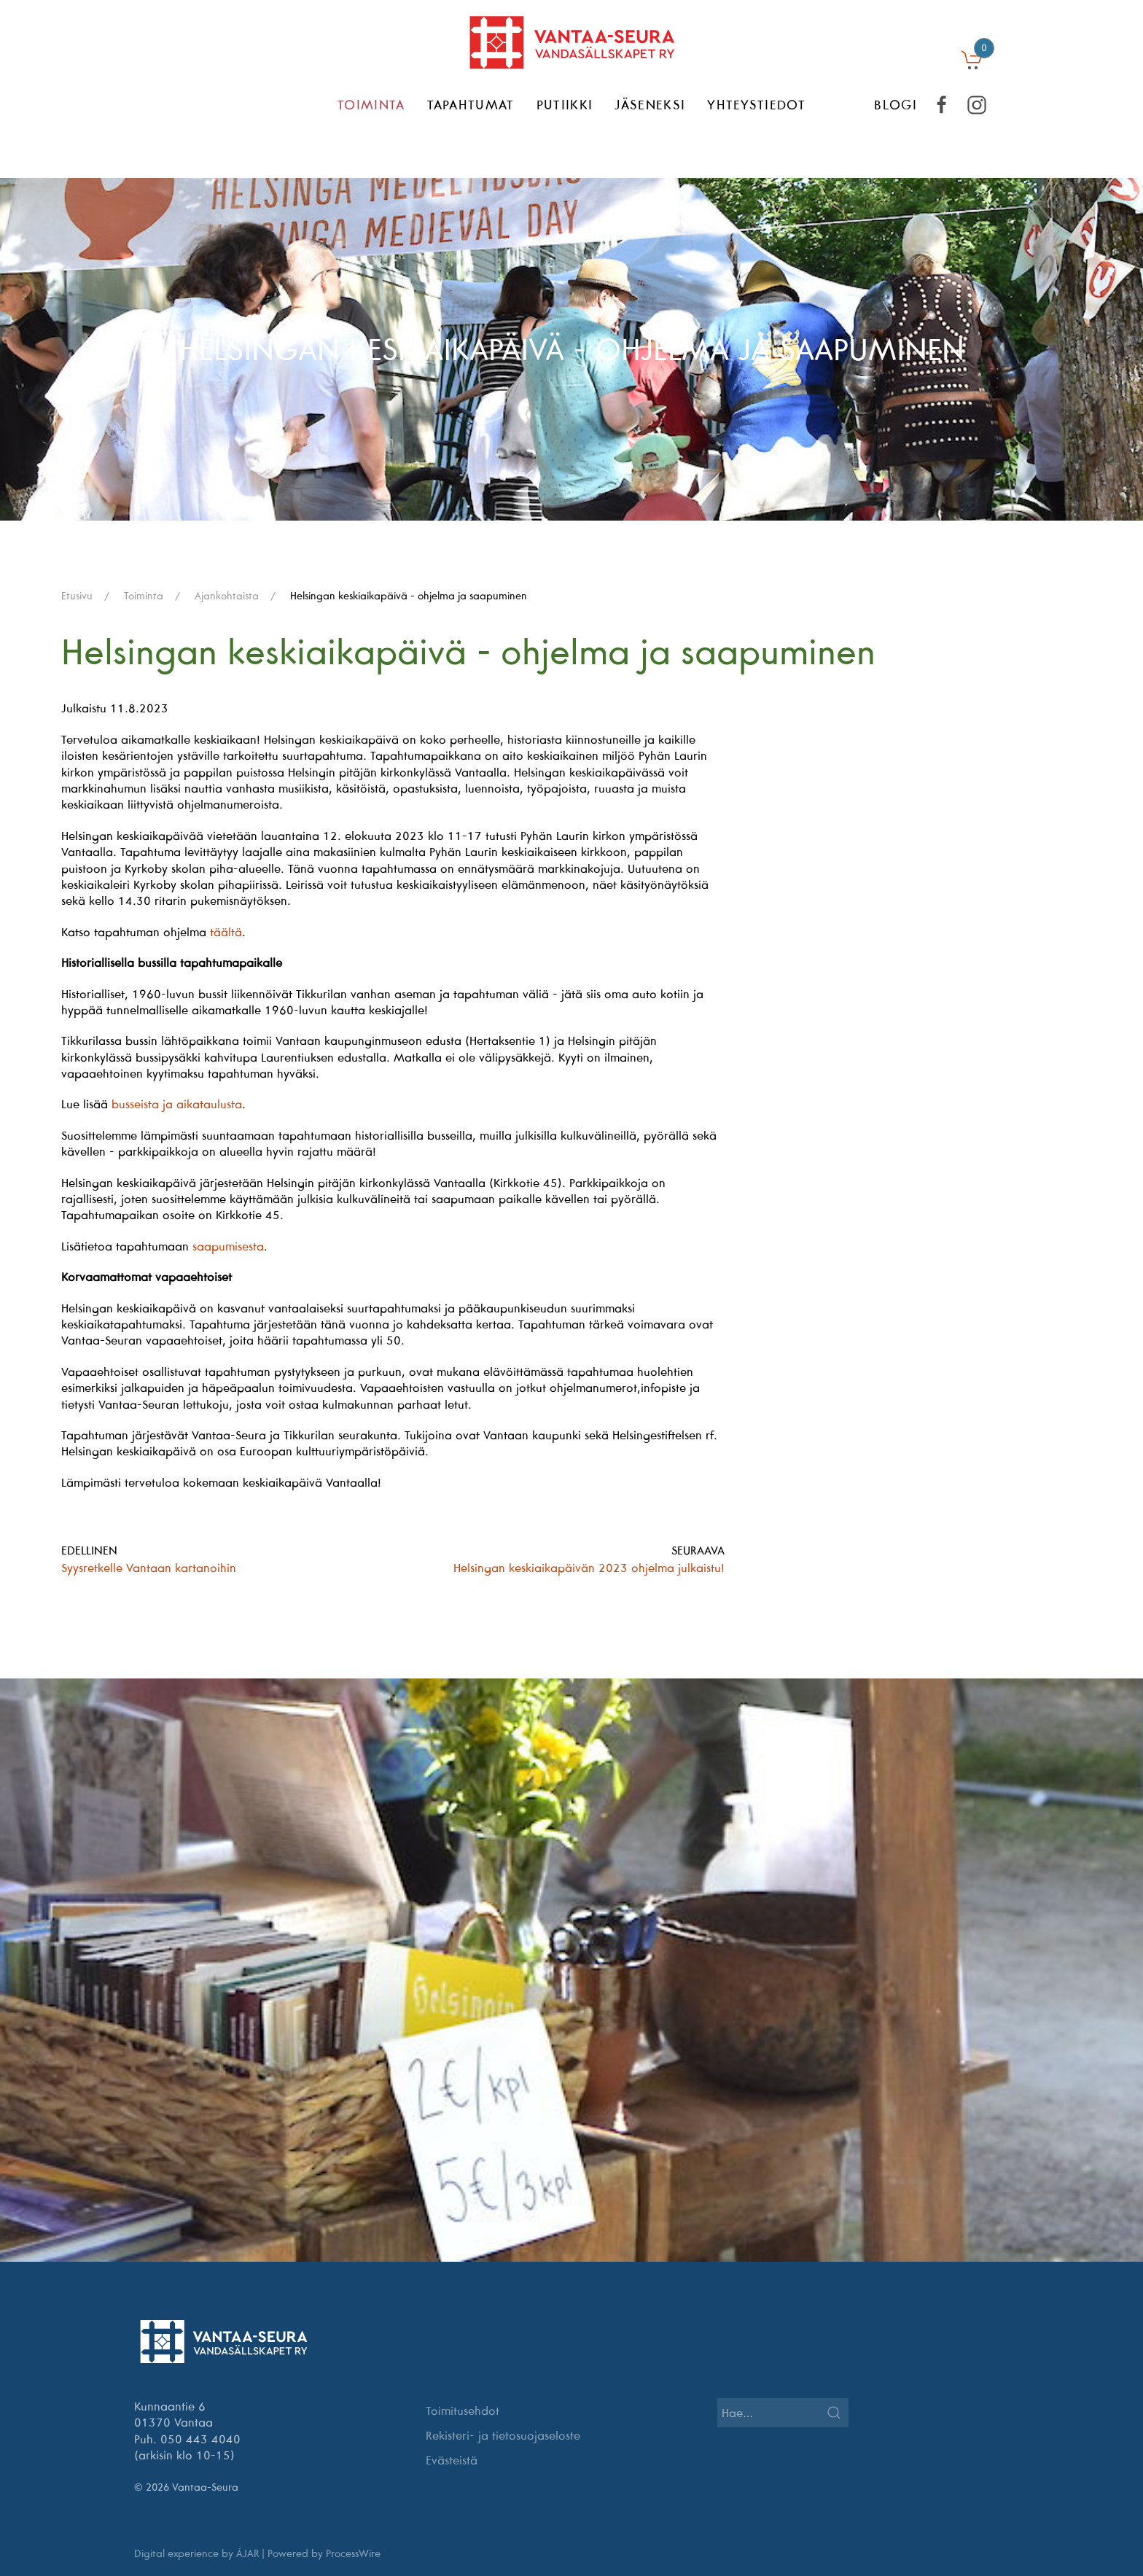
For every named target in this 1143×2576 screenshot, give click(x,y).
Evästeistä (451, 2460)
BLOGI (895, 104)
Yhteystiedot (756, 104)
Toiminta (371, 104)
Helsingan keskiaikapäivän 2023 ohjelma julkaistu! (589, 1567)
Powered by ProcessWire (324, 2553)
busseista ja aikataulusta (177, 1104)
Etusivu (77, 595)
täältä (226, 932)
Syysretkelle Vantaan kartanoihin (148, 1567)
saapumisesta (228, 1246)
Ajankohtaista (227, 595)
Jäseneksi (650, 104)
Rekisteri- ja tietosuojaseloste (503, 2435)
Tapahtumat (471, 104)
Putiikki (565, 104)
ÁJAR (247, 2553)
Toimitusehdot (462, 2410)
